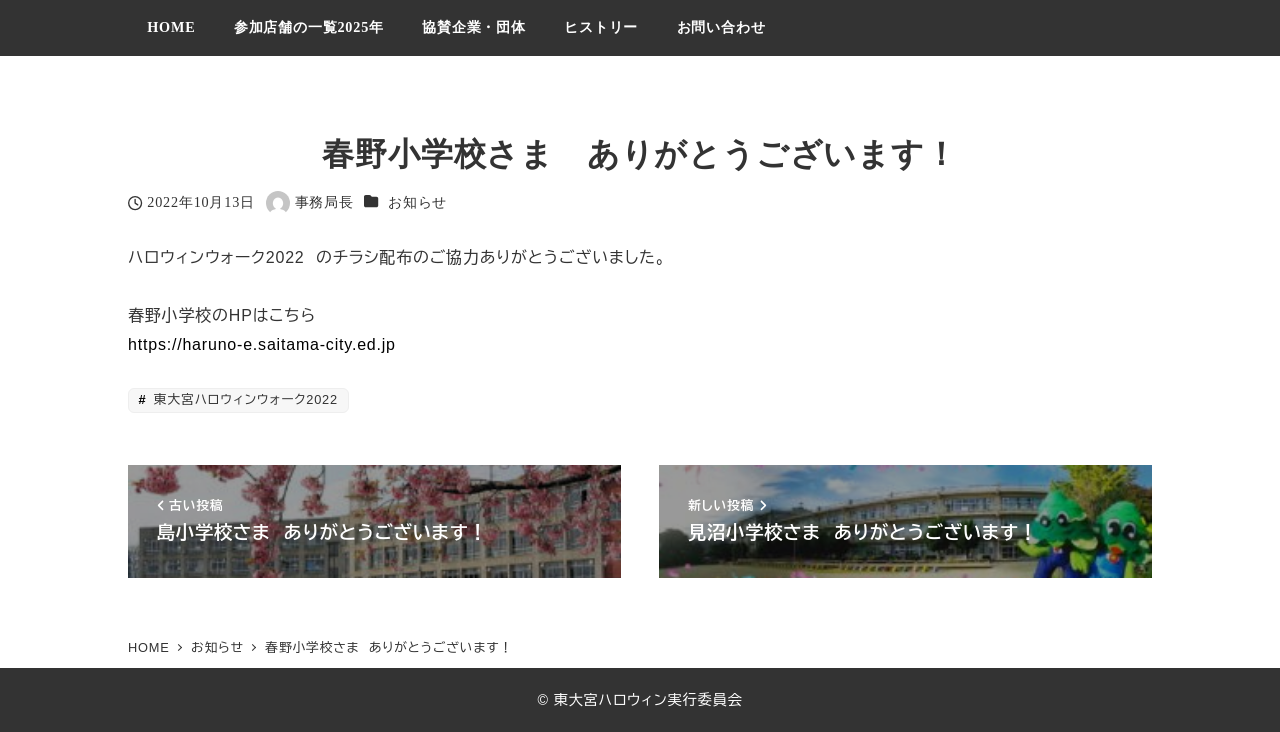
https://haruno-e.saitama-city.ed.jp (262, 344)
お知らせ (417, 202)
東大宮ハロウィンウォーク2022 (244, 399)
